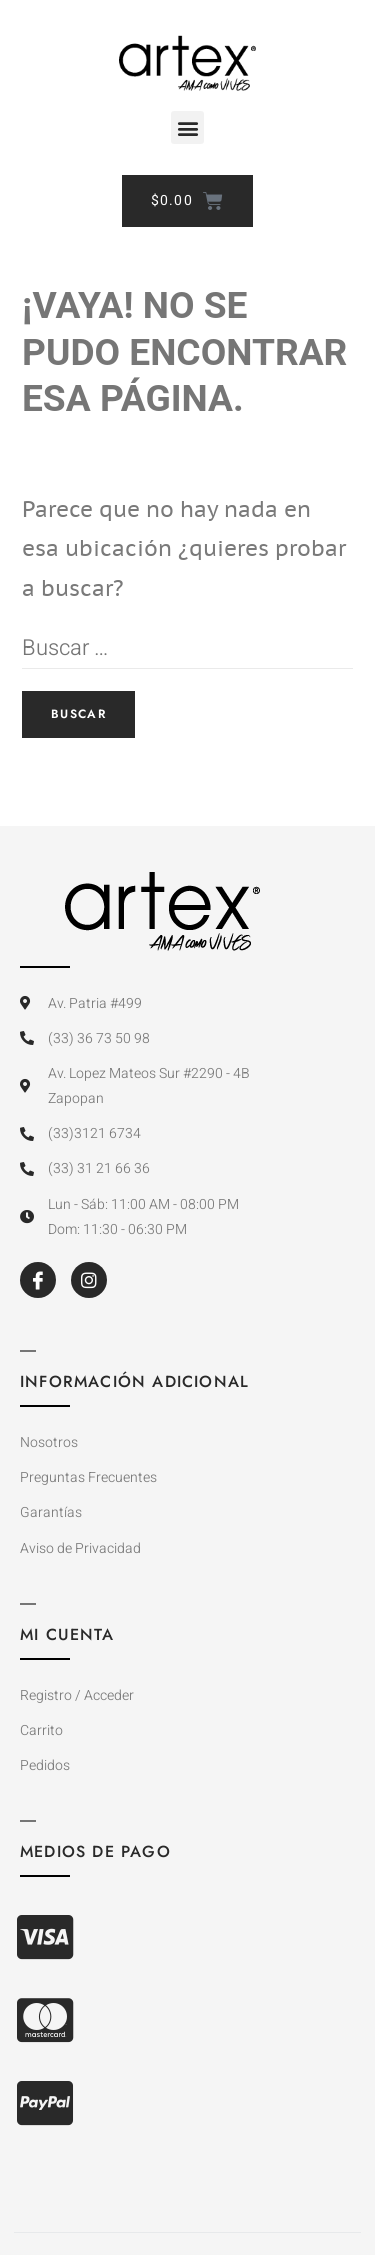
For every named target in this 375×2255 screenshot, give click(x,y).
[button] (187, 127)
